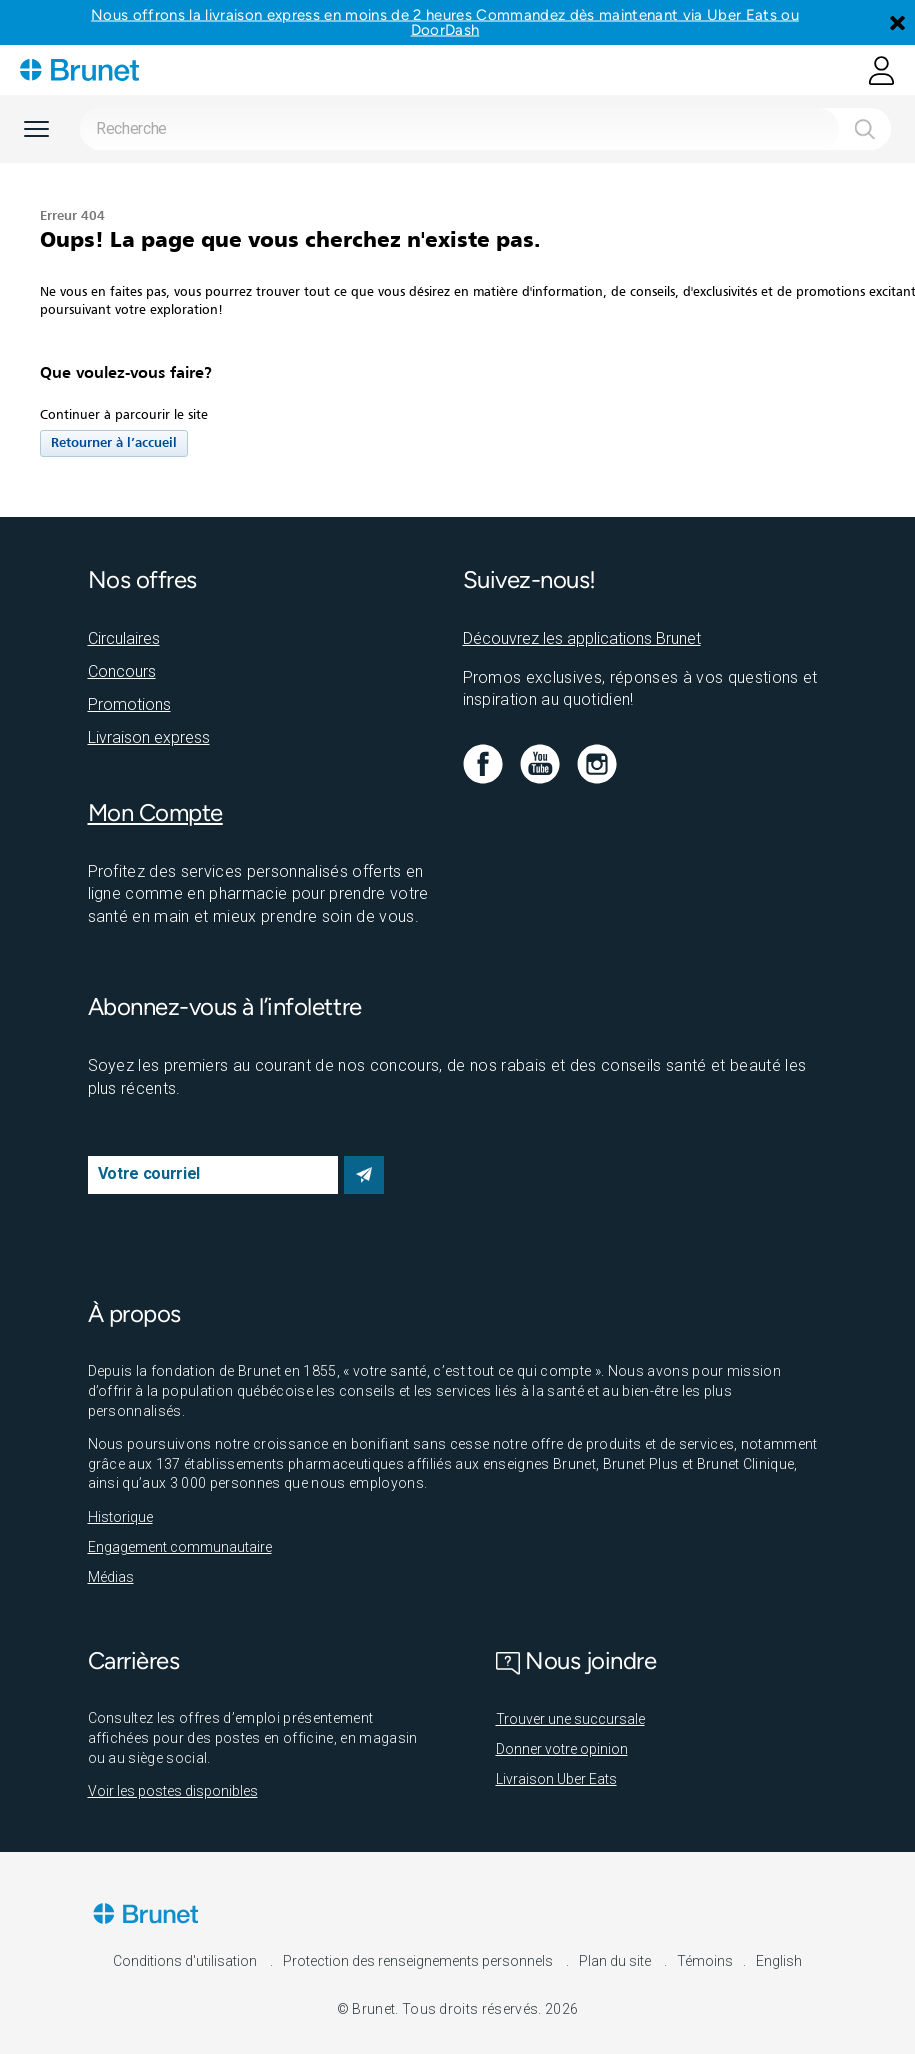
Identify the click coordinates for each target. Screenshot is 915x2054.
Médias (111, 1577)
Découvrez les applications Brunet (582, 638)
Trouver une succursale (570, 1719)
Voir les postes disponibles (173, 1791)
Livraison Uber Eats (556, 1779)
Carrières (134, 1660)
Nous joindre (576, 1660)
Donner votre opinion (562, 1749)
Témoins (705, 1961)
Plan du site (616, 1961)
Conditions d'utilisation (186, 1961)
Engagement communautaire (180, 1547)
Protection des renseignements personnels (419, 1961)
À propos (134, 1313)
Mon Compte (155, 812)
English (779, 1961)
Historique (120, 1517)
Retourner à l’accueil (114, 443)
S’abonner (364, 1175)
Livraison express (149, 737)
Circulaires (124, 638)
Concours (122, 671)
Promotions (129, 704)
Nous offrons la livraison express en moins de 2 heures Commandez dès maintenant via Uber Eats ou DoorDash (445, 22)
